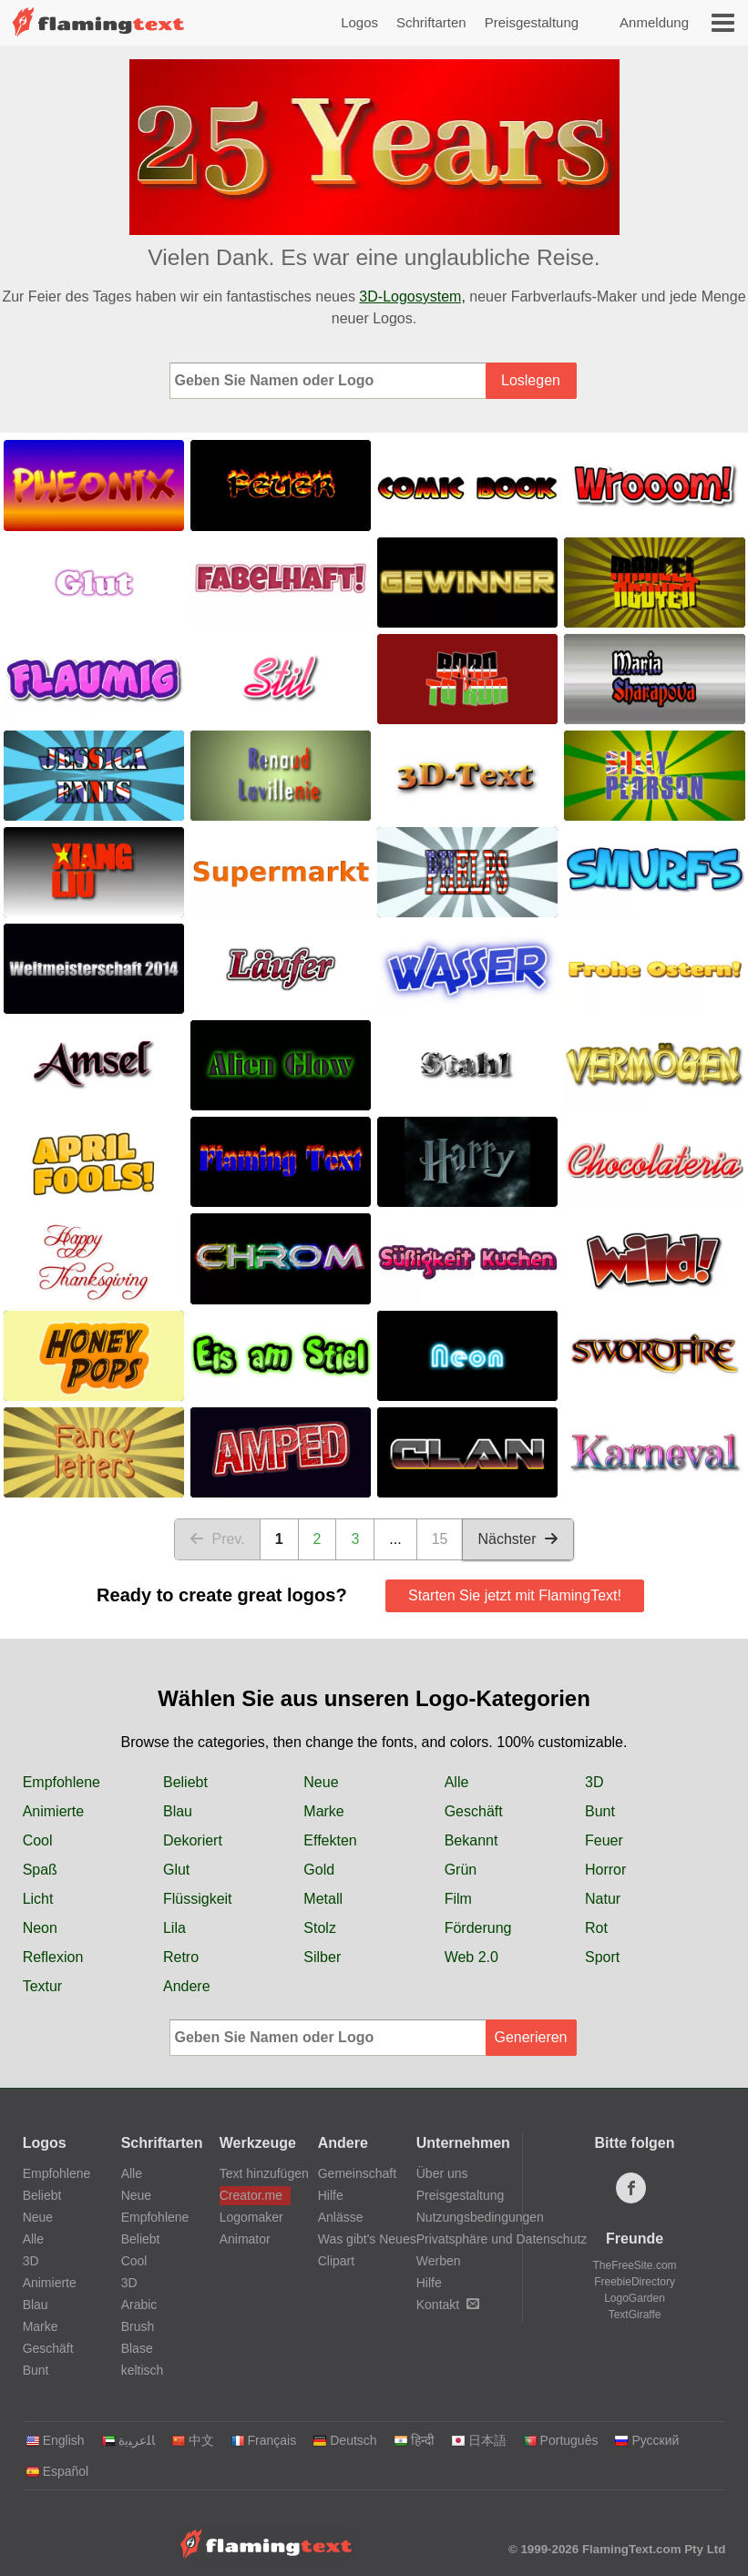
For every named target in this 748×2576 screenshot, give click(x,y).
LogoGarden (634, 2298)
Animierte (54, 1811)
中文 (192, 2440)
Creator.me (251, 2195)
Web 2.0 (471, 1957)
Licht (38, 1898)
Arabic (139, 2304)
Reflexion (53, 1957)
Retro (181, 1957)
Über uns (442, 2173)
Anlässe (341, 2217)
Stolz (319, 1928)
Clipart (336, 2261)
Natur (602, 1898)
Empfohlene (61, 1782)
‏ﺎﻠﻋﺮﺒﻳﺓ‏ (128, 2440)
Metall (323, 1898)
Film (458, 1898)
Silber (322, 1957)
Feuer (604, 1840)
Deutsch (344, 2440)
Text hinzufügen (256, 2173)
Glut (176, 1869)
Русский (646, 2440)
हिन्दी (414, 2440)
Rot (596, 1928)
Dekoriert (192, 1840)
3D (594, 1782)
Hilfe (330, 2195)
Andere (186, 1986)
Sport (602, 1957)
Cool (38, 1840)
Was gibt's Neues (367, 2239)
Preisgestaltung (532, 22)
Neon (40, 1928)
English (55, 2440)
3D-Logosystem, (412, 296)
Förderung (478, 1928)
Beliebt (185, 1782)
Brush (138, 2326)
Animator (245, 2239)
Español (57, 2471)
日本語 (479, 2440)
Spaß (40, 1869)
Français (264, 2440)
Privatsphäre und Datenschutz (502, 2239)
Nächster (517, 1539)
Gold (318, 1869)
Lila (174, 1928)
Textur (43, 1986)
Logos (359, 22)
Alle (457, 1782)
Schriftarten (431, 22)
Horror (605, 1869)
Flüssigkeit (197, 1898)
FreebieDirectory (634, 2281)
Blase (137, 2348)
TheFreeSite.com (635, 2265)
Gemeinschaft (357, 2173)
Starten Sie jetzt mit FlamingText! (514, 1595)
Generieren (530, 2037)
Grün (461, 1869)
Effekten (329, 1840)
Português (561, 2440)
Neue (320, 1782)
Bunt (600, 1811)
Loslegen (530, 380)
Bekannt (471, 1840)
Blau (177, 1811)
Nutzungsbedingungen (480, 2217)
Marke (323, 1811)
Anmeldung (654, 22)
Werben (438, 2261)
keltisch (142, 2370)
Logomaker (251, 2217)
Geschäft (474, 1811)
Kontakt (447, 2304)
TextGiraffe (635, 2314)
